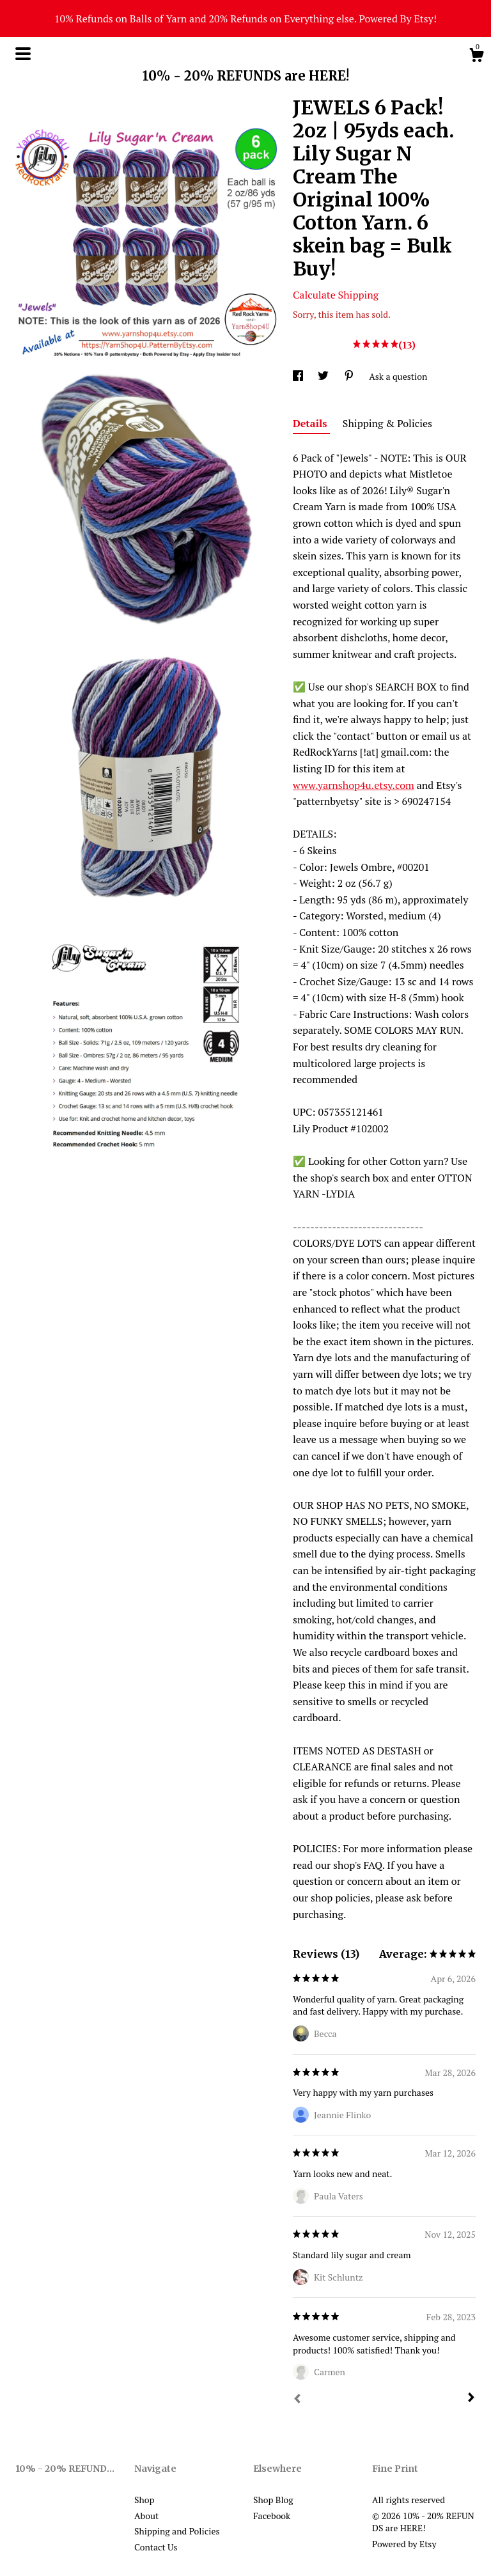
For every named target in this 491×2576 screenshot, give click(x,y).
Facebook (271, 2516)
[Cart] (476, 56)
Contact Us (156, 2547)
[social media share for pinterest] (350, 376)
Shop (144, 2500)
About (146, 2516)
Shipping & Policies (387, 423)
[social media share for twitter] (324, 376)
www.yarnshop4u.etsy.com (353, 785)
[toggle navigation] (23, 53)
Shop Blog (273, 2500)
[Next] (471, 2399)
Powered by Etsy (404, 2544)
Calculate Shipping (335, 295)
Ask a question (398, 376)
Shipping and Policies (177, 2531)
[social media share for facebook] (299, 376)
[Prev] (297, 2400)
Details (311, 423)
